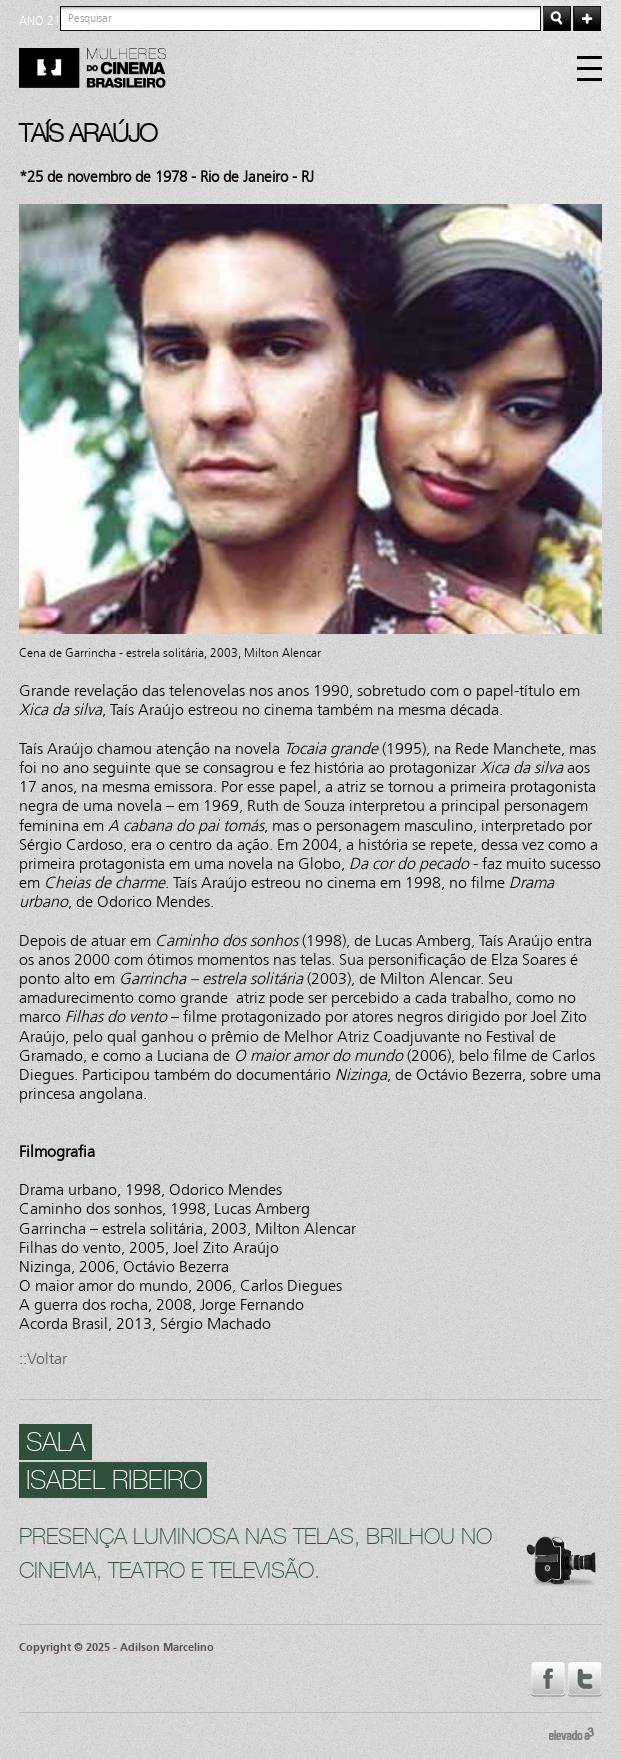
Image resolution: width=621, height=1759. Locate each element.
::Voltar (43, 1358)
